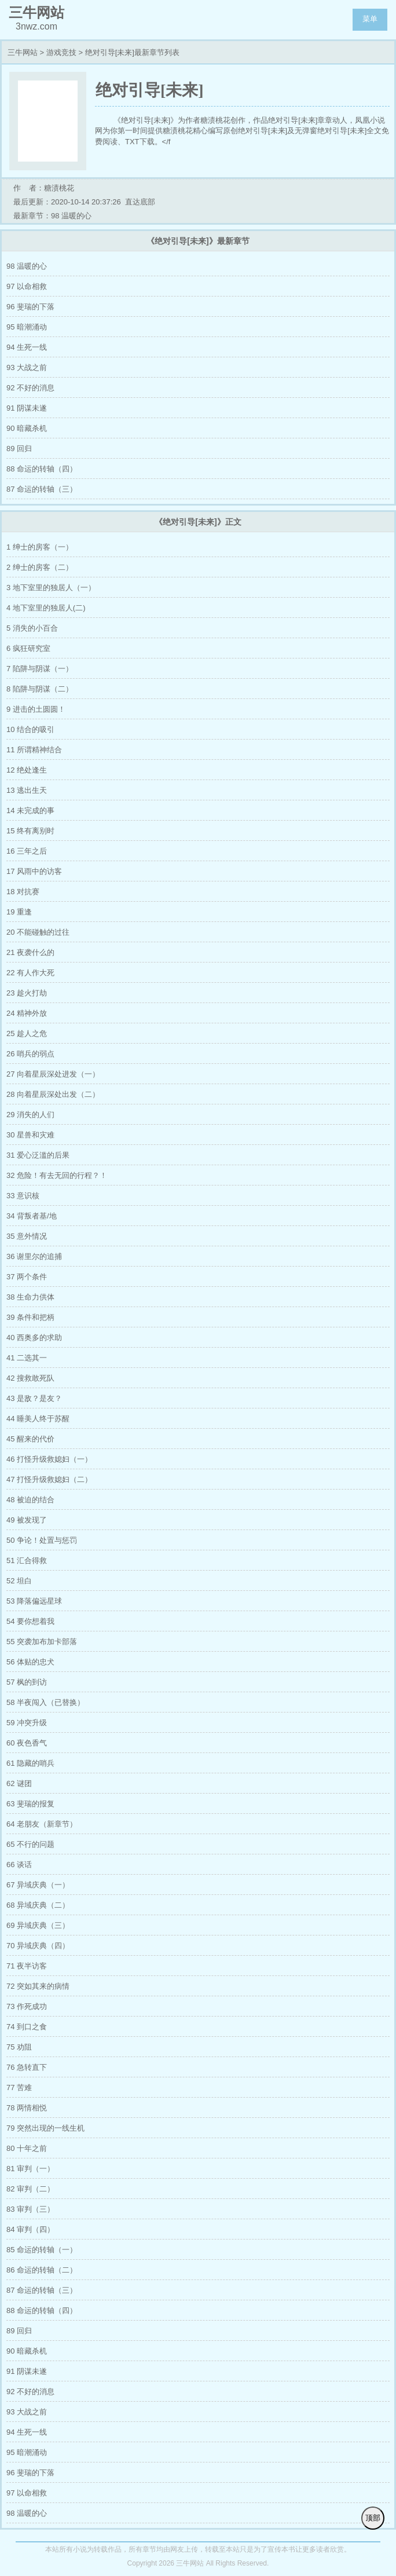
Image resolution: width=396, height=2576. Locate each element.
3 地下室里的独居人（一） (51, 587)
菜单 (369, 18)
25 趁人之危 (26, 1033)
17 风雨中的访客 (34, 871)
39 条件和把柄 (30, 1317)
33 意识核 (22, 1195)
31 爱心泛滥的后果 (37, 1155)
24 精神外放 (26, 1013)
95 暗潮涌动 (26, 327)
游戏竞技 (61, 52)
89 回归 (19, 448)
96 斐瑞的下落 (30, 306)
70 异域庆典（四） (37, 1945)
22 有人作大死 (30, 972)
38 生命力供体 (30, 1297)
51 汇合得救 (26, 1560)
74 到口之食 (26, 2026)
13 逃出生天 (26, 790)
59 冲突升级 (26, 1722)
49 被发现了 (26, 1520)
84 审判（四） (30, 2229)
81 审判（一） (30, 2168)
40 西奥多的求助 (34, 1337)
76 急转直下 (26, 2067)
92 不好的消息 (30, 387)
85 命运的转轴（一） (41, 2249)
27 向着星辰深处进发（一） (53, 1074)
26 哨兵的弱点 (30, 1053)
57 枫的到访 (26, 1682)
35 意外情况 (26, 1236)
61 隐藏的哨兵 (30, 1763)
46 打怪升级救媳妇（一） (49, 1459)
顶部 (372, 2517)
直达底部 (140, 201)
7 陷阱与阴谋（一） (39, 668)
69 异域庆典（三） (37, 1925)
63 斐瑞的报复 (30, 1803)
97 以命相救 (26, 286)
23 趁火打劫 (26, 993)
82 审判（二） (30, 2189)
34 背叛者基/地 (31, 1216)
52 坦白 (19, 1580)
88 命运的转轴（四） (41, 468)
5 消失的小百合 (32, 628)
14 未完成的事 (30, 810)
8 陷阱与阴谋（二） (39, 689)
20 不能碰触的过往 (37, 932)
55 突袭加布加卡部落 (41, 1641)
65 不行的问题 (30, 1844)
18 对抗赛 (22, 891)
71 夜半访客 (26, 1966)
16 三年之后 (26, 851)
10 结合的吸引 (30, 729)
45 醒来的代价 (30, 1439)
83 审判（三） (30, 2209)
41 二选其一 (26, 1357)
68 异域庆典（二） (37, 1905)
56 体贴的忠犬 (30, 1661)
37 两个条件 (26, 1276)
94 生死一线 (26, 347)
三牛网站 (23, 52)
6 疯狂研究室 (28, 648)
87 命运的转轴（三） (41, 489)
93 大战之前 (26, 367)
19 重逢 (19, 912)
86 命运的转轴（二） (41, 2270)
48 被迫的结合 (30, 1499)
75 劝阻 (19, 2047)
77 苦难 (19, 2087)
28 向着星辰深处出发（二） (53, 1094)
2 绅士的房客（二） (39, 567)
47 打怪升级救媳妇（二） (49, 1479)
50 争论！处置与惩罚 (41, 1540)
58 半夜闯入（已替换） (45, 1702)
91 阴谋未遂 (26, 408)
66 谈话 (19, 1864)
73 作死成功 (26, 2006)
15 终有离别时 (30, 830)
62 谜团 (19, 1783)
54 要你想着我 (30, 1621)
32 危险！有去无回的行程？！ (56, 1175)
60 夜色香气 (26, 1743)
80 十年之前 (26, 2148)
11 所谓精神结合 (34, 749)
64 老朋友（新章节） (41, 1824)
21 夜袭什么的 (30, 952)
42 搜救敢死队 (30, 1378)
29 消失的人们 (30, 1114)
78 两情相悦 (26, 2107)
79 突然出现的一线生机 (45, 2128)
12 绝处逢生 (26, 770)
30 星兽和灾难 (30, 1134)
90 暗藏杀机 (26, 428)
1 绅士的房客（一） (39, 547)
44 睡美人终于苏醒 (37, 1418)
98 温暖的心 (26, 266)
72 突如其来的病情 (37, 1986)
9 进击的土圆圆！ (35, 709)
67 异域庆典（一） (37, 1884)
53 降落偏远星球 (34, 1601)
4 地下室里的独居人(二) (46, 607)
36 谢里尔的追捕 (34, 1256)
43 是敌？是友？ (34, 1398)
